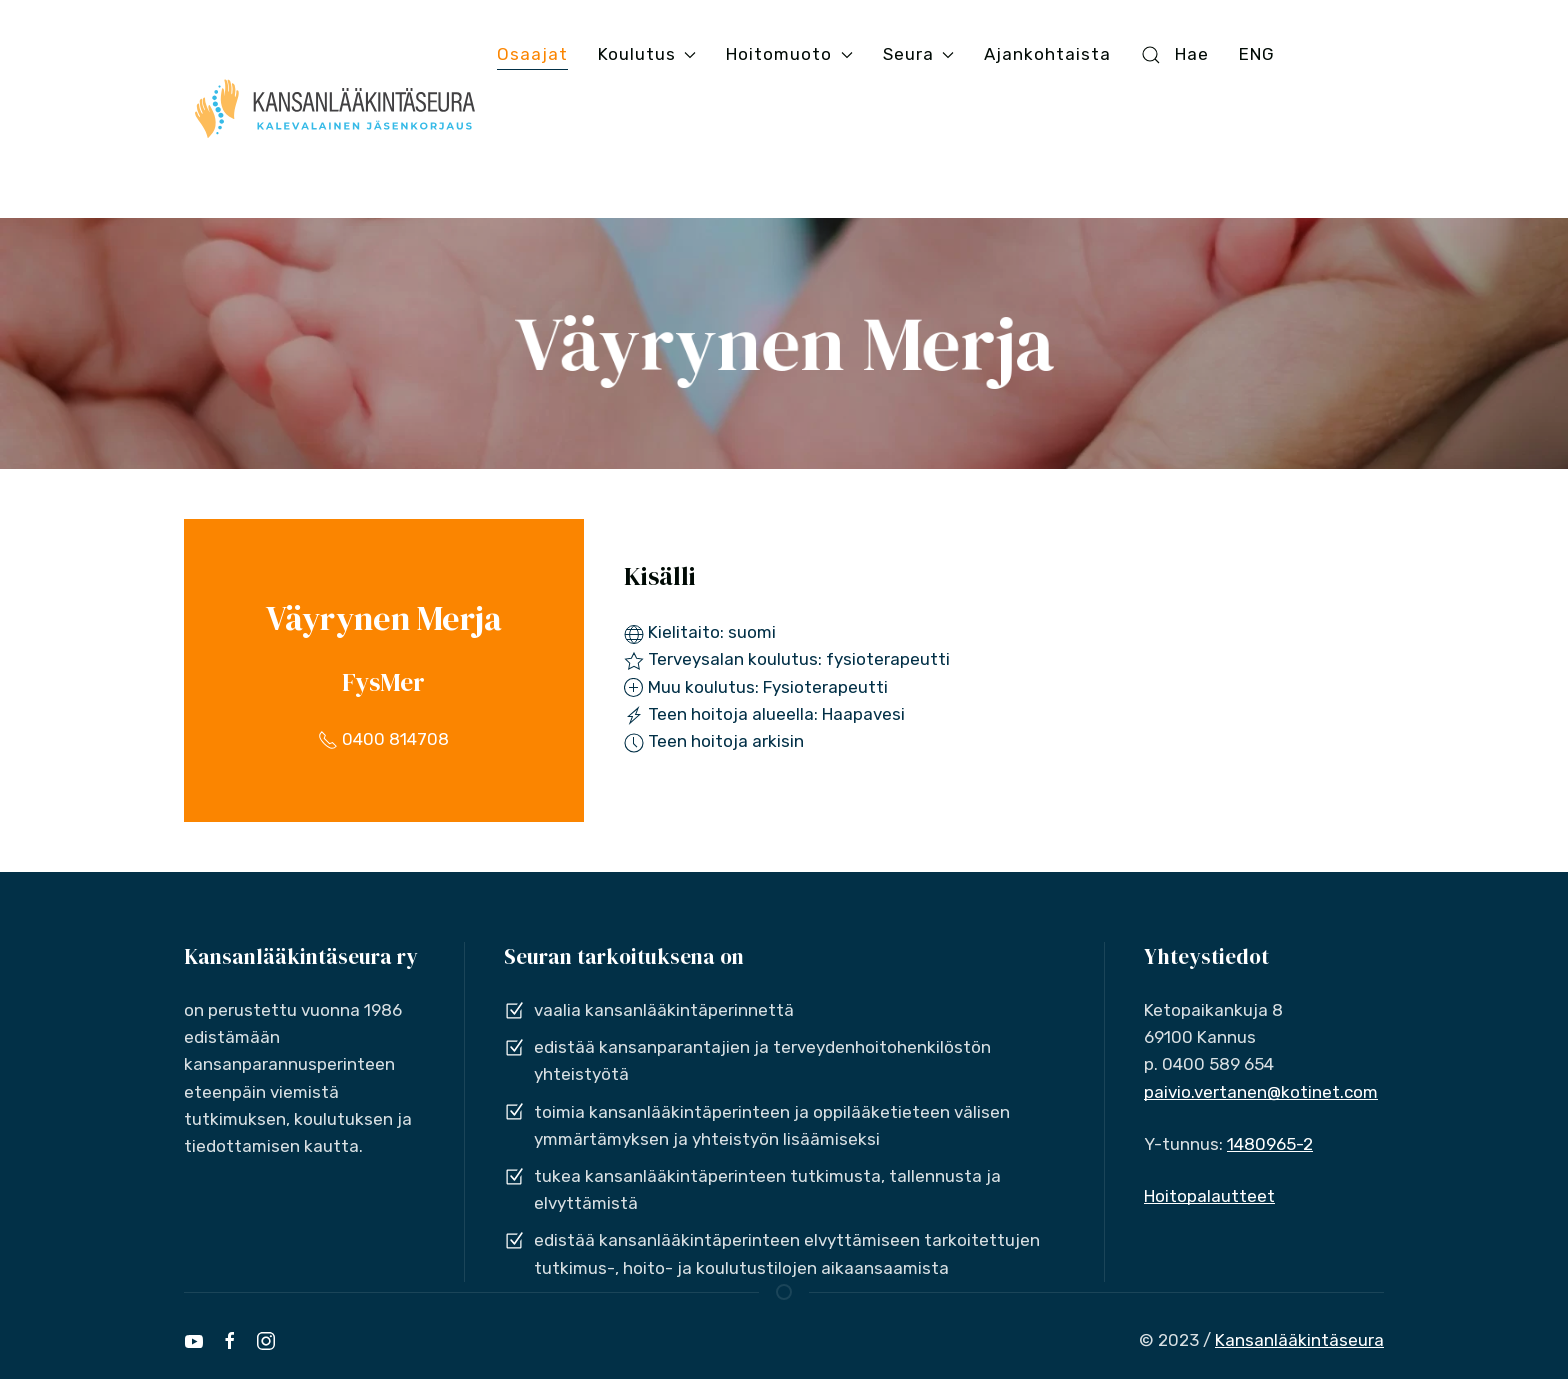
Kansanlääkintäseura (1299, 1340)
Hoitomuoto (789, 54)
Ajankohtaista (1047, 54)
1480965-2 (1270, 1144)
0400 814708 (383, 739)
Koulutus (647, 54)
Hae (1175, 54)
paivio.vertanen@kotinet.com (1261, 1092)
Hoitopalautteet (1209, 1196)
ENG (1257, 54)
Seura (918, 54)
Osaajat (532, 54)
